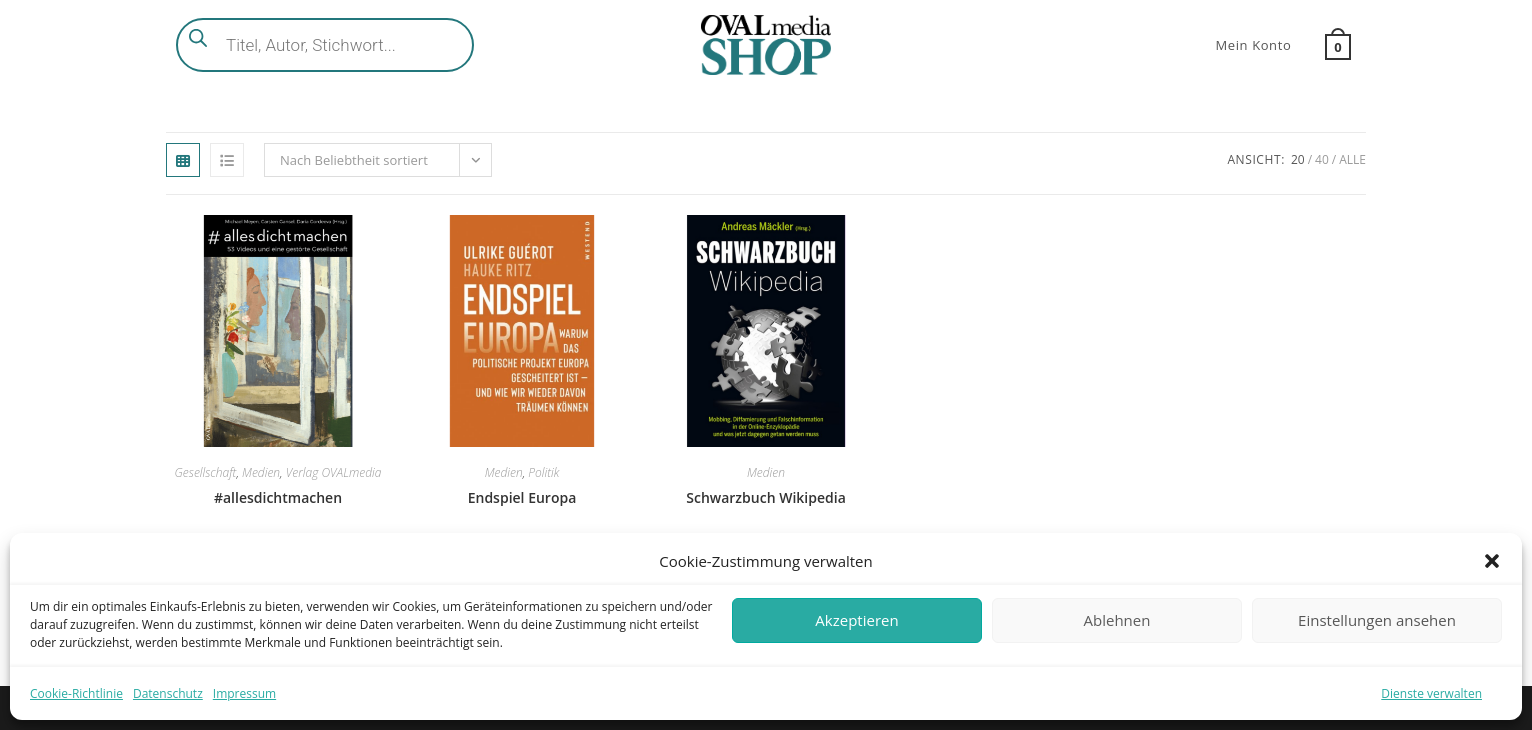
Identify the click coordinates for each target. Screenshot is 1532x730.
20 (1298, 159)
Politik (543, 472)
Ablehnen (1117, 620)
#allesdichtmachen (278, 497)
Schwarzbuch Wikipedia (766, 497)
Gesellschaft (206, 472)
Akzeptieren (856, 620)
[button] (1492, 561)
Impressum (244, 693)
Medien (261, 472)
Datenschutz (168, 693)
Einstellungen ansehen (1377, 620)
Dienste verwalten (1431, 693)
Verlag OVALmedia (334, 472)
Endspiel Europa (522, 497)
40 (1322, 159)
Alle (1352, 159)
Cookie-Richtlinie (76, 693)
